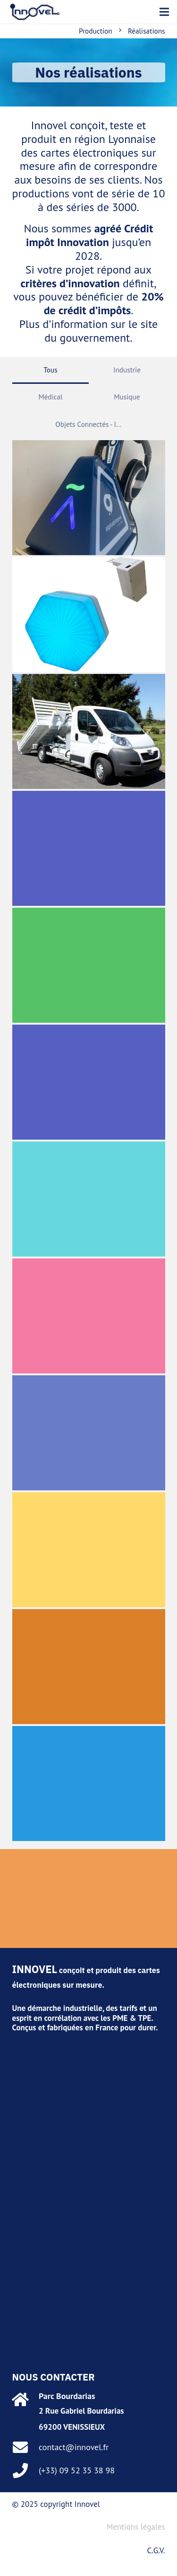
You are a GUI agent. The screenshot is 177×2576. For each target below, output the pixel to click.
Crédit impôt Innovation (89, 235)
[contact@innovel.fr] (25, 2447)
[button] (164, 12)
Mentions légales (136, 2527)
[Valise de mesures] (88, 1432)
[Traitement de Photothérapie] (88, 1666)
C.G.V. (156, 2550)
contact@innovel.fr (74, 2447)
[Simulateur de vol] (88, 965)
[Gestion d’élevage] (88, 1549)
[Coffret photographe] (88, 1082)
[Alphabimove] (88, 497)
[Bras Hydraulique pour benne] (88, 731)
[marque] (34, 12)
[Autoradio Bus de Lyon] (88, 1315)
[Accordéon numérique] (88, 1783)
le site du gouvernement (101, 331)
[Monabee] (88, 614)
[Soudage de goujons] (88, 1199)
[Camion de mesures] (88, 848)
